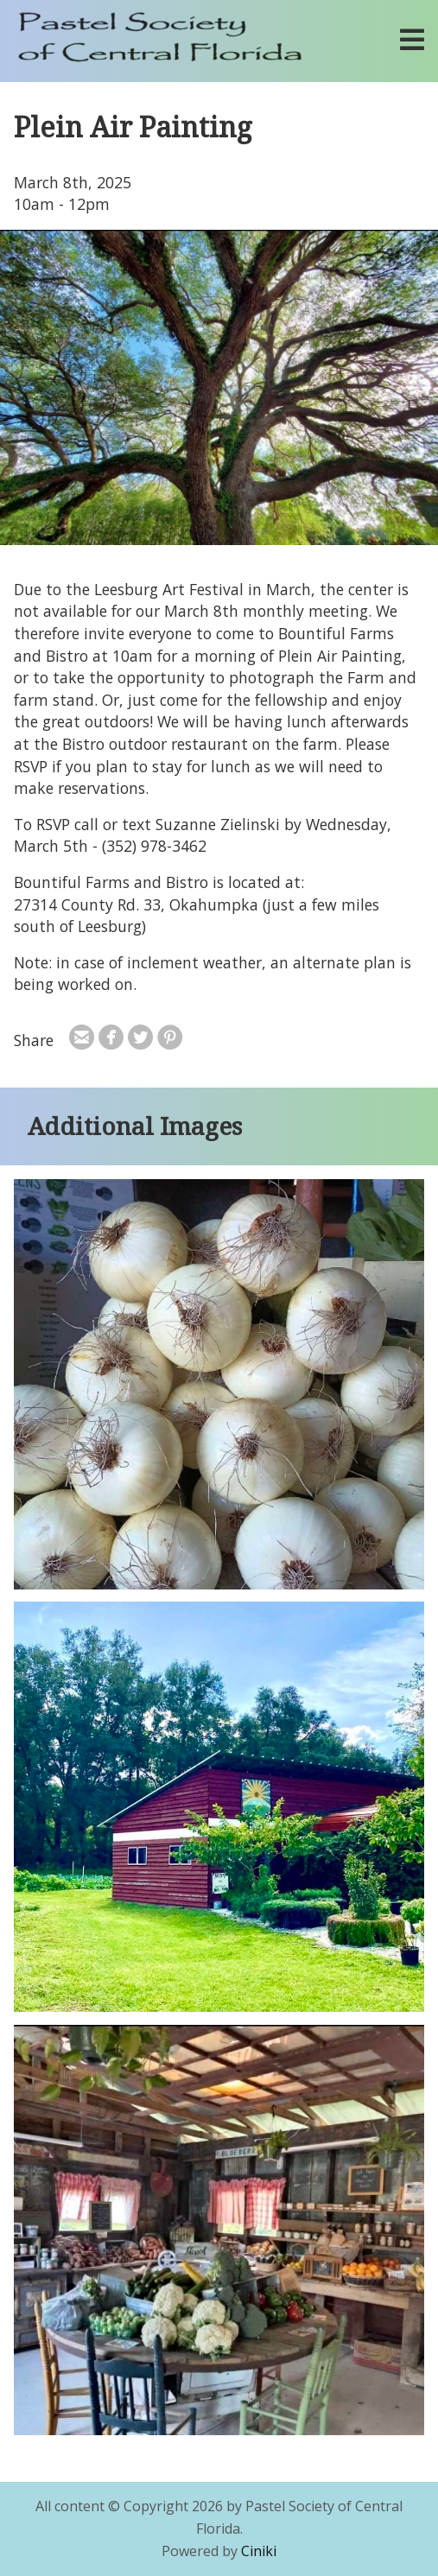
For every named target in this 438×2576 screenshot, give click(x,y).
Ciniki (258, 2550)
